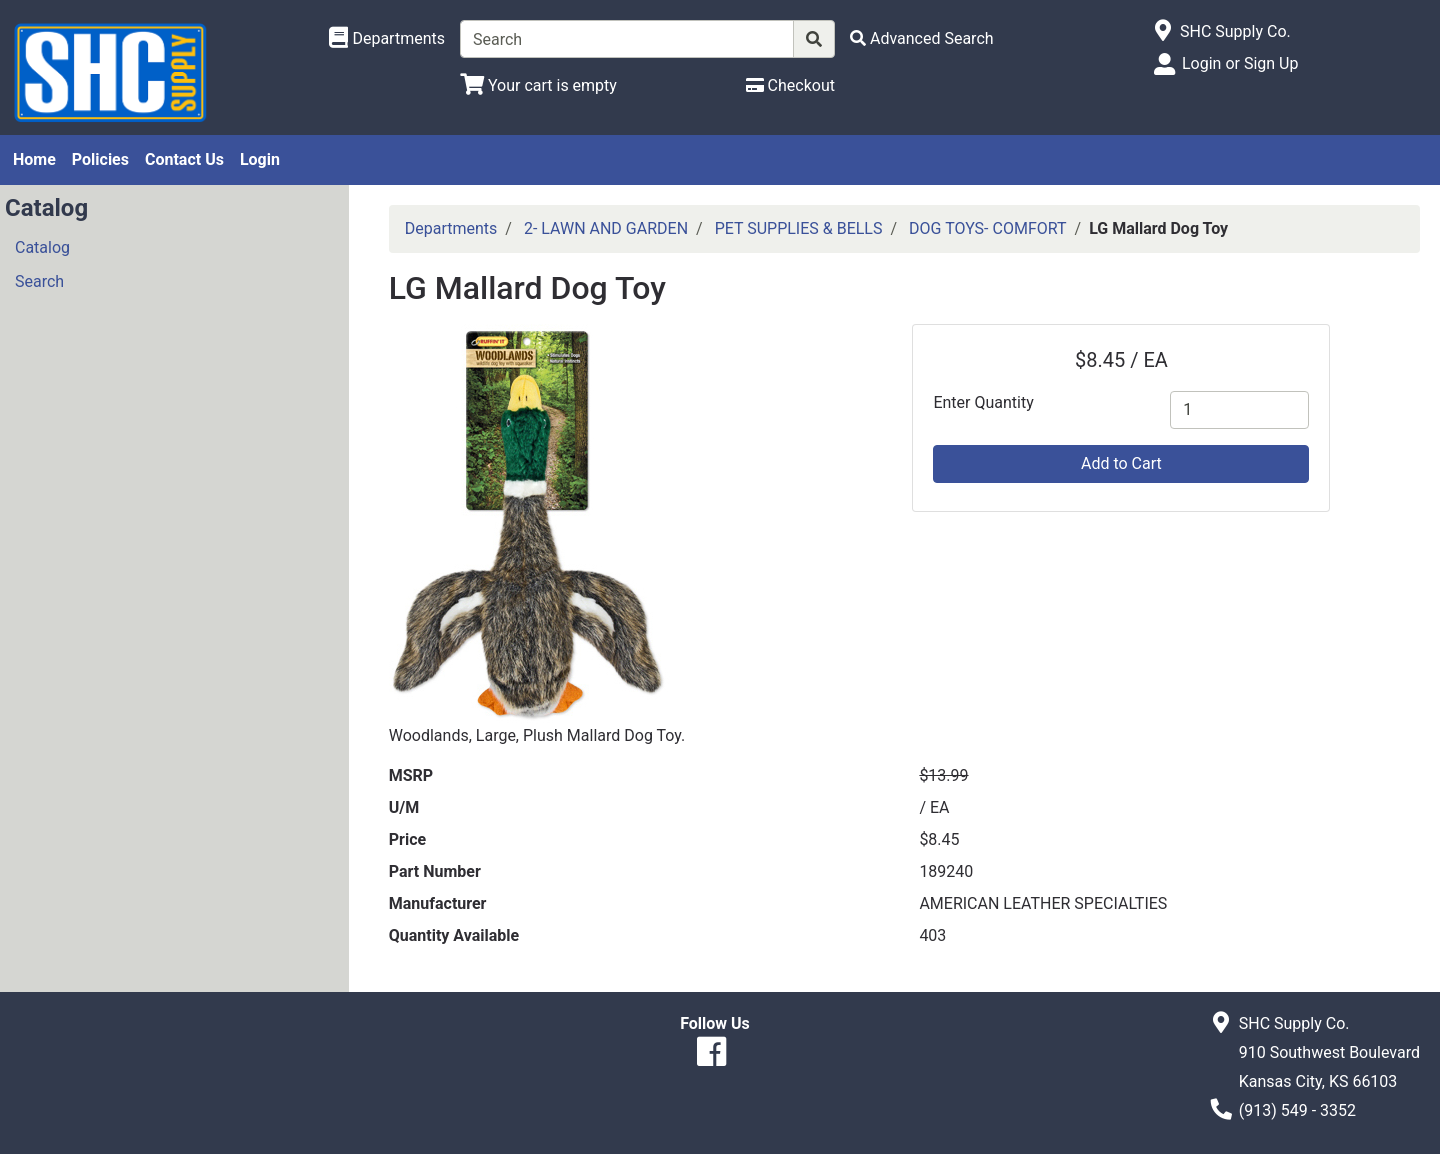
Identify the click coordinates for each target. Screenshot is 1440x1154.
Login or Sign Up (1240, 63)
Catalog (42, 247)
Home (34, 159)
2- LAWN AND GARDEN (606, 228)
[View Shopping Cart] (538, 85)
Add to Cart (1121, 463)
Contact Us (184, 159)
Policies (100, 159)
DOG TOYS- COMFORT (987, 228)
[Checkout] (790, 85)
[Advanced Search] (922, 38)
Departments (451, 228)
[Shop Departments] (387, 39)
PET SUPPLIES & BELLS (799, 228)
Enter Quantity (983, 402)
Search (39, 281)
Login (260, 159)
